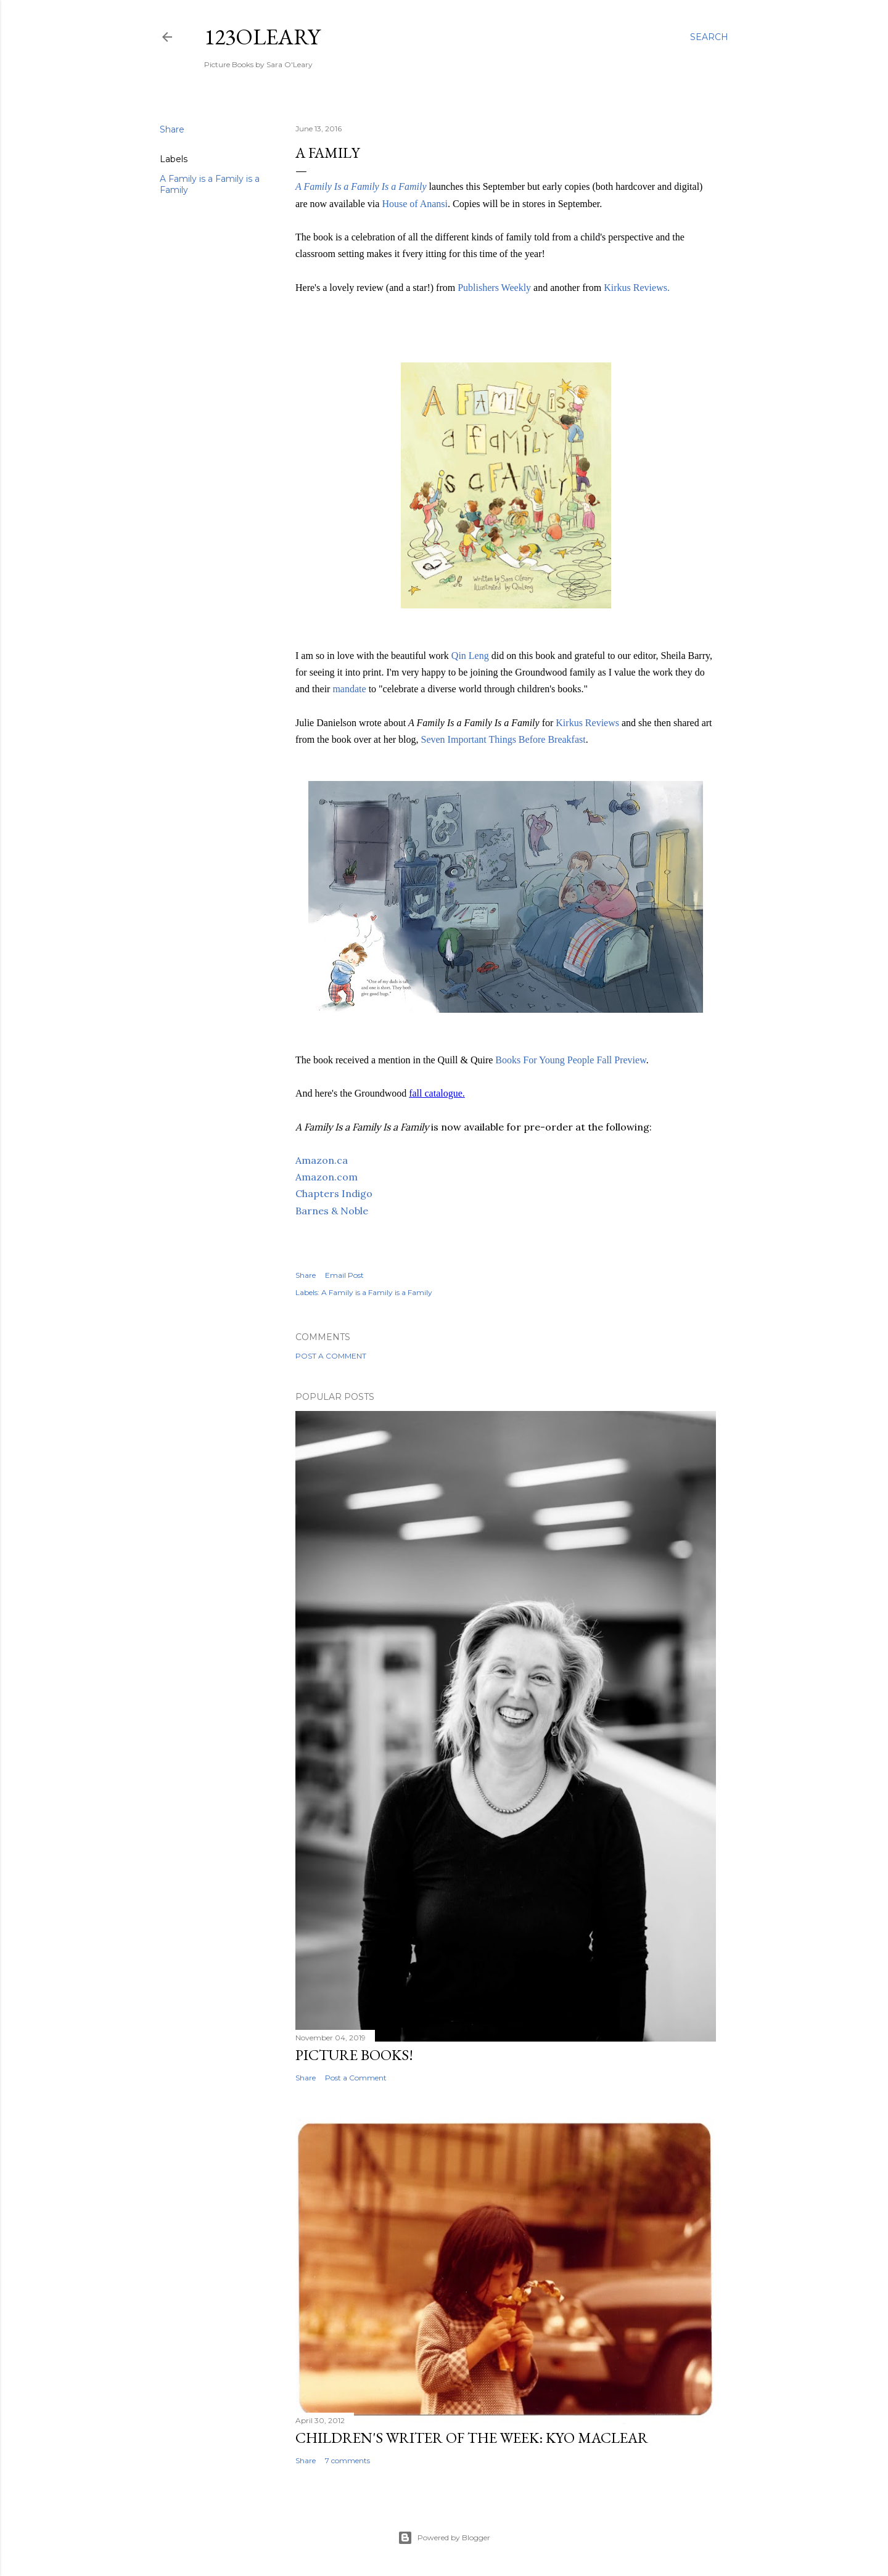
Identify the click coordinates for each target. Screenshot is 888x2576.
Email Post (344, 1275)
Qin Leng (470, 655)
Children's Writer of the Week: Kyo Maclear (471, 2437)
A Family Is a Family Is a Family (361, 186)
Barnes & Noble (331, 1210)
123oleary (262, 36)
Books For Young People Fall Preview (570, 1060)
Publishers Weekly (494, 287)
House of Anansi (415, 203)
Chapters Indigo (333, 1193)
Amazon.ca (321, 1160)
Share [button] (172, 129)
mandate (350, 689)
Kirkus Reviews (587, 723)
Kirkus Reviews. (637, 287)
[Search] (709, 37)
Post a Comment (330, 1355)
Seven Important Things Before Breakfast (503, 739)
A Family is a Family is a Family (376, 1292)
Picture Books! (354, 2054)
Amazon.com (326, 1177)
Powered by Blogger (444, 2537)
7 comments (347, 2460)
